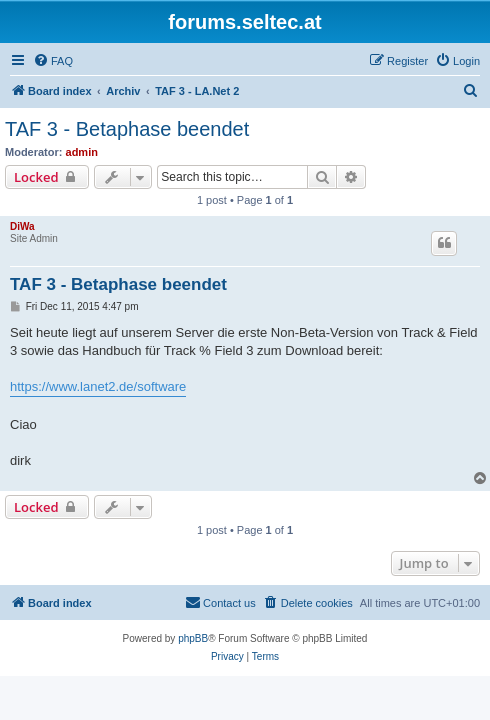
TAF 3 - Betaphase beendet (127, 129)
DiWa (22, 226)
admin (82, 152)
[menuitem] (53, 61)
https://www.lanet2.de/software (98, 386)
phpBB (193, 638)
